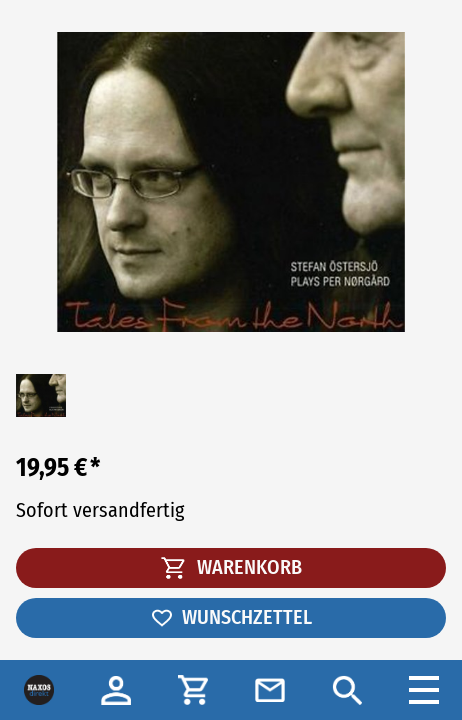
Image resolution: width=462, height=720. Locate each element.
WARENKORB (231, 567)
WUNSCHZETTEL (231, 617)
